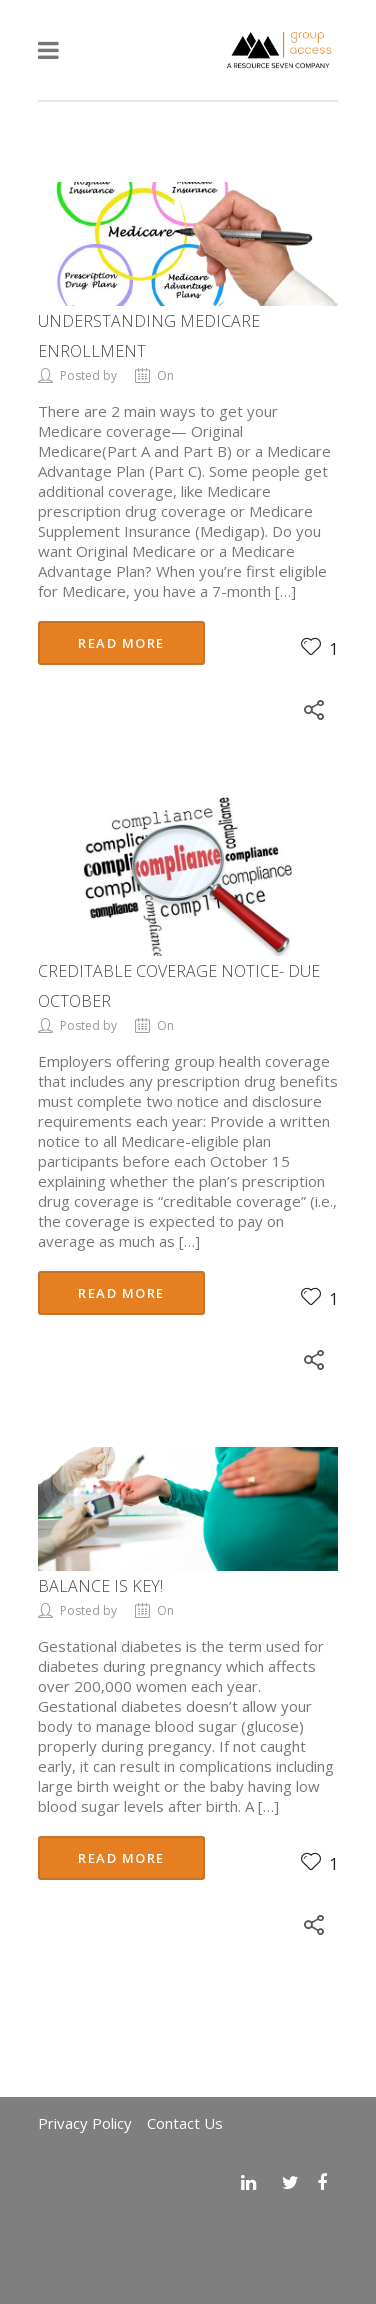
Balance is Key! (100, 1586)
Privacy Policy (85, 2123)
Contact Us (185, 2123)
